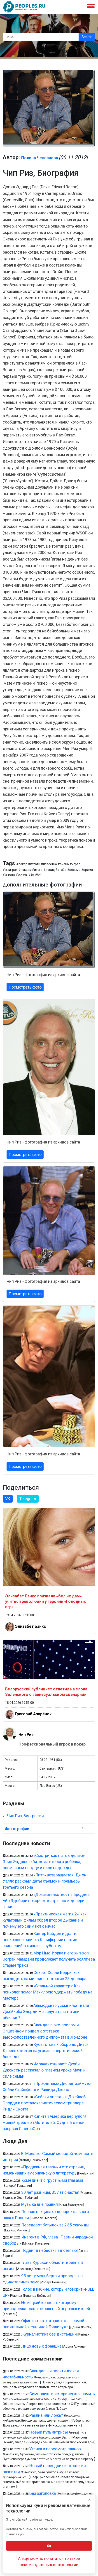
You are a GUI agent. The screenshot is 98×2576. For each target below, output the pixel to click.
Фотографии (17, 1828)
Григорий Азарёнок (33, 1713)
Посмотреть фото (25, 987)
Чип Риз (26, 1734)
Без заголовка (42, 2493)
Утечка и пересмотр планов (55, 2448)
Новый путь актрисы (48, 2432)
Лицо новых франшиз (41, 2346)
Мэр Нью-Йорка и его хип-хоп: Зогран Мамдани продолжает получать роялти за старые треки (49, 1959)
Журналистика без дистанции (49, 2334)
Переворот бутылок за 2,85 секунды (55, 2225)
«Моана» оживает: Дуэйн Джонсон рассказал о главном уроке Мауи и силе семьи (44, 2070)
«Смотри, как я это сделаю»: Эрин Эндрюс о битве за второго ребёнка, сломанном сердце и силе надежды (44, 1861)
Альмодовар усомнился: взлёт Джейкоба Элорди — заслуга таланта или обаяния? (47, 2011)
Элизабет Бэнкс (30, 1626)
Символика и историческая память (62, 2393)
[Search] (41, 37)
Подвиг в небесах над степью (49, 2250)
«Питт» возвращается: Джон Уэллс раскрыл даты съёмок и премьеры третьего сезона (44, 1881)
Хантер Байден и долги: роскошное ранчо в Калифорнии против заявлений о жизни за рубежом (40, 1939)
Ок (49, 2546)
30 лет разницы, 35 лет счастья (50, 2192)
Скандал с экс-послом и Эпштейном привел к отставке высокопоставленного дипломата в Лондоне (45, 2031)
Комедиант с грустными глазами (52, 2180)
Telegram (27, 1498)
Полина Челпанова (39, 157)
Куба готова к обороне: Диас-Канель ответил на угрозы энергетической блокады (45, 2050)
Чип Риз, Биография (25, 1815)
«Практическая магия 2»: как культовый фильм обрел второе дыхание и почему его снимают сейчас (44, 1920)
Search (87, 37)
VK (7, 1498)
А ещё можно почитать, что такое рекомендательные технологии (49, 2561)
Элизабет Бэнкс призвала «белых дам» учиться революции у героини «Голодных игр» (45, 1601)
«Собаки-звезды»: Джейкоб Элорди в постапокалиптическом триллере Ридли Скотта (44, 2102)
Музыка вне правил (39, 2204)
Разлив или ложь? (46, 2415)
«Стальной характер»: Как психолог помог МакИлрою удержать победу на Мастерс (47, 1992)
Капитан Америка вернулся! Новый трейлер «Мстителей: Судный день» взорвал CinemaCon (44, 2122)
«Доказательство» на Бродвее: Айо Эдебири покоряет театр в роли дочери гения (47, 1900)
